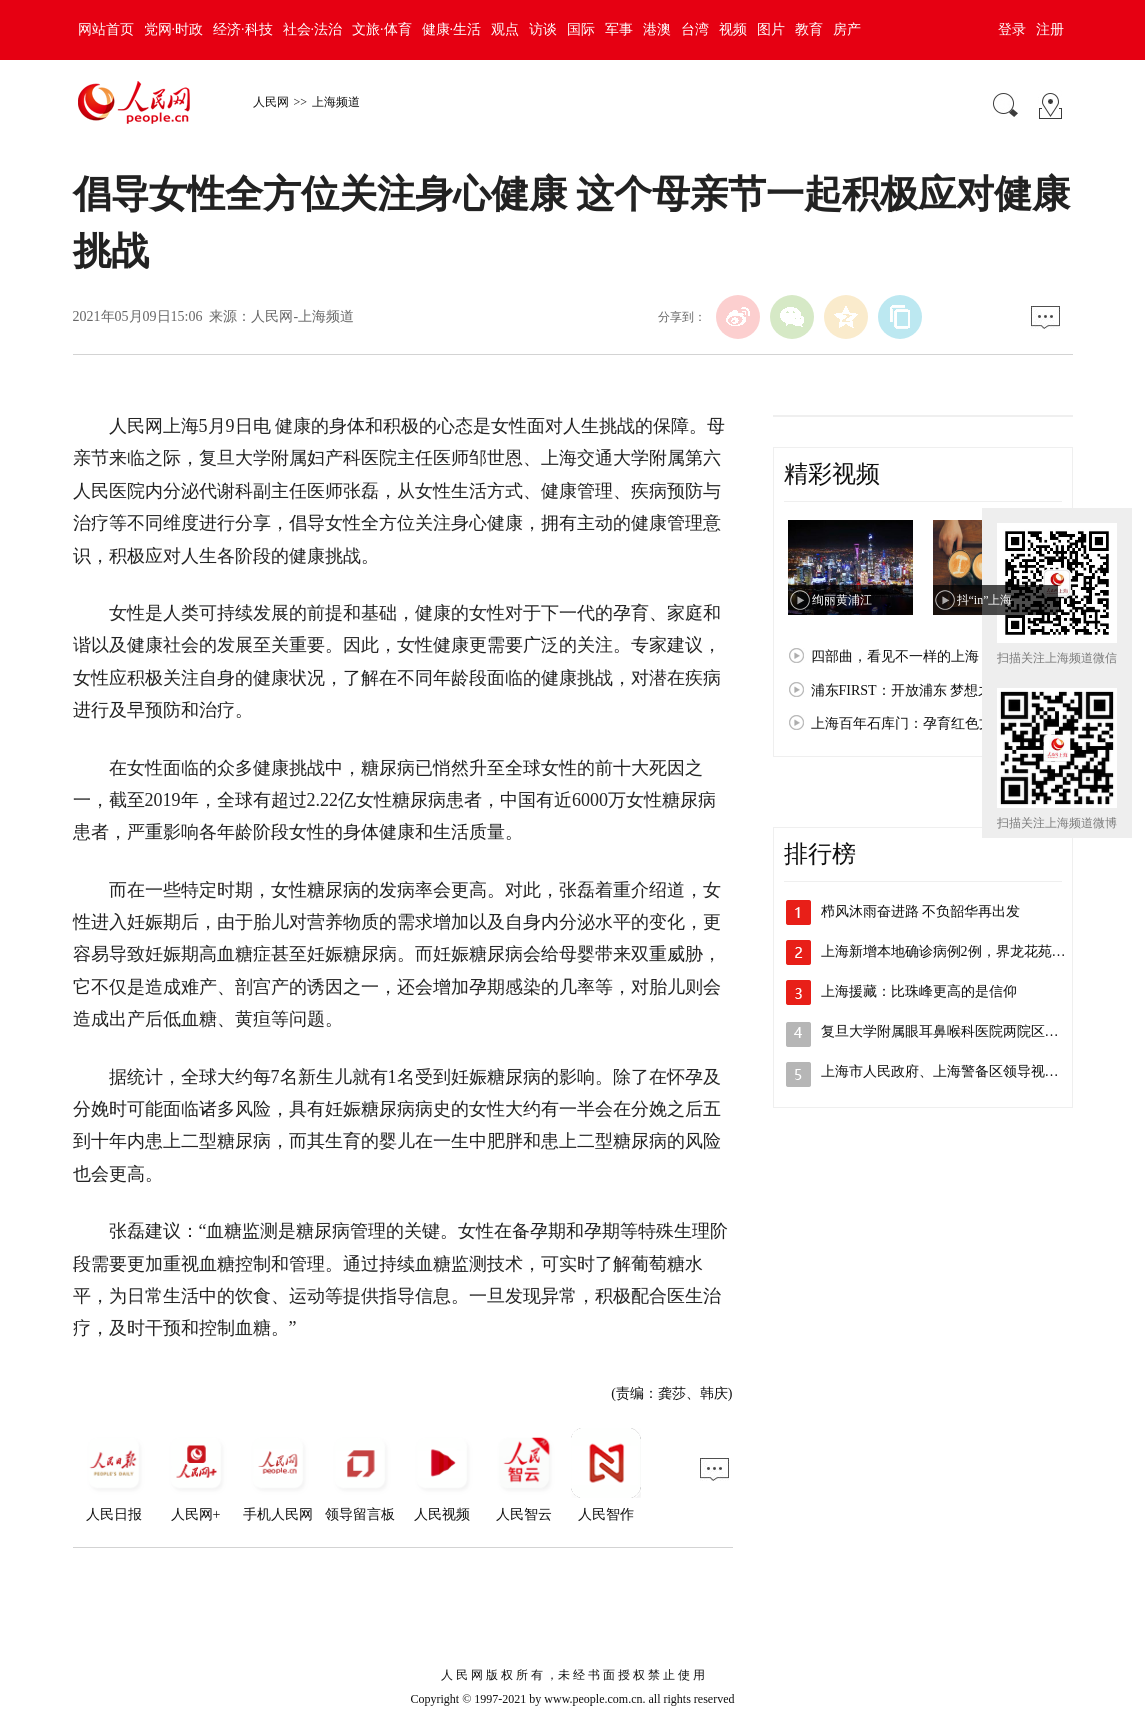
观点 (505, 29)
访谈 (543, 29)
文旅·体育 (382, 29)
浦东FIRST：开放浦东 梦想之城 (909, 690)
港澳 (657, 29)
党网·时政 (174, 29)
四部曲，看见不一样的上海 (895, 656)
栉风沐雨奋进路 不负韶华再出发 (921, 911)
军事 (619, 29)
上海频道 (336, 102)
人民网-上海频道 (302, 316)
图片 (771, 29)
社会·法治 (313, 29)
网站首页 (106, 29)
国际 (581, 29)
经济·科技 (243, 29)
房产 (847, 29)
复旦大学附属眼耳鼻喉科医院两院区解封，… (961, 1031)
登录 (1012, 29)
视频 (733, 29)
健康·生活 (452, 29)
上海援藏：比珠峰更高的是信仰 (919, 991)
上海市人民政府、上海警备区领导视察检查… (961, 1071)
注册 (1050, 29)
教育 (809, 29)
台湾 (695, 29)
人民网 (271, 102)
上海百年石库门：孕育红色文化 (909, 723)
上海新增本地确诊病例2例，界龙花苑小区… (957, 951)
